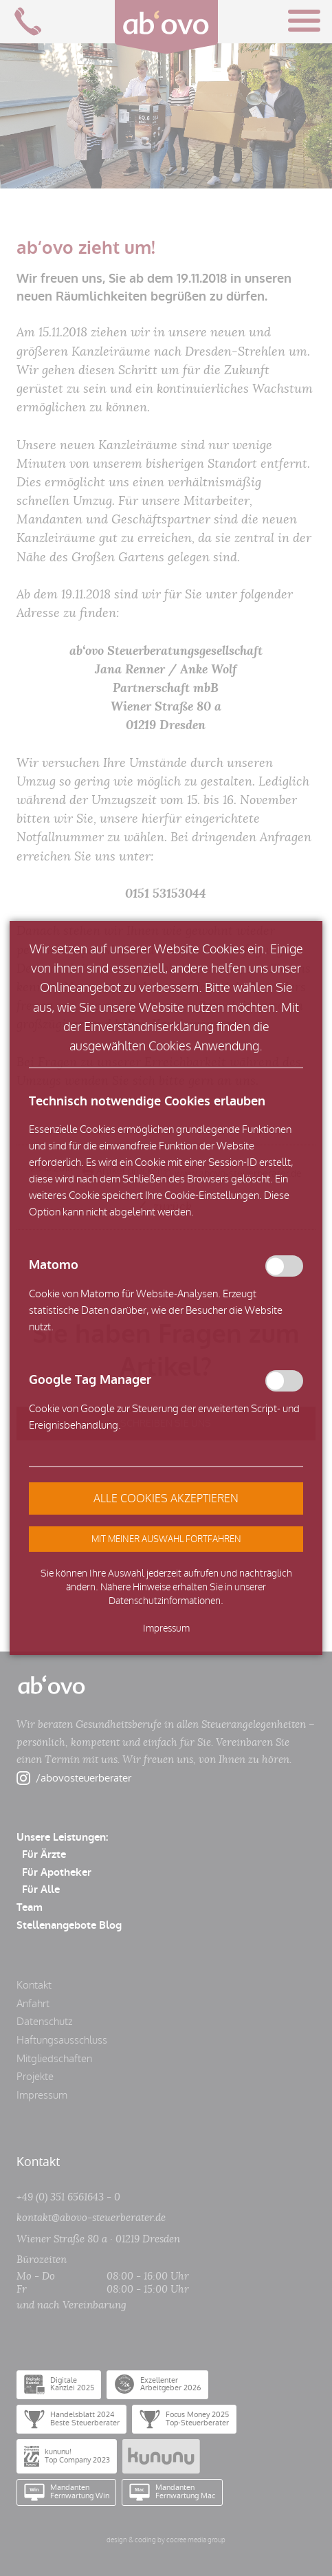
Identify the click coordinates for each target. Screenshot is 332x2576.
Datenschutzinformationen (165, 1601)
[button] (166, 1538)
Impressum (166, 1628)
